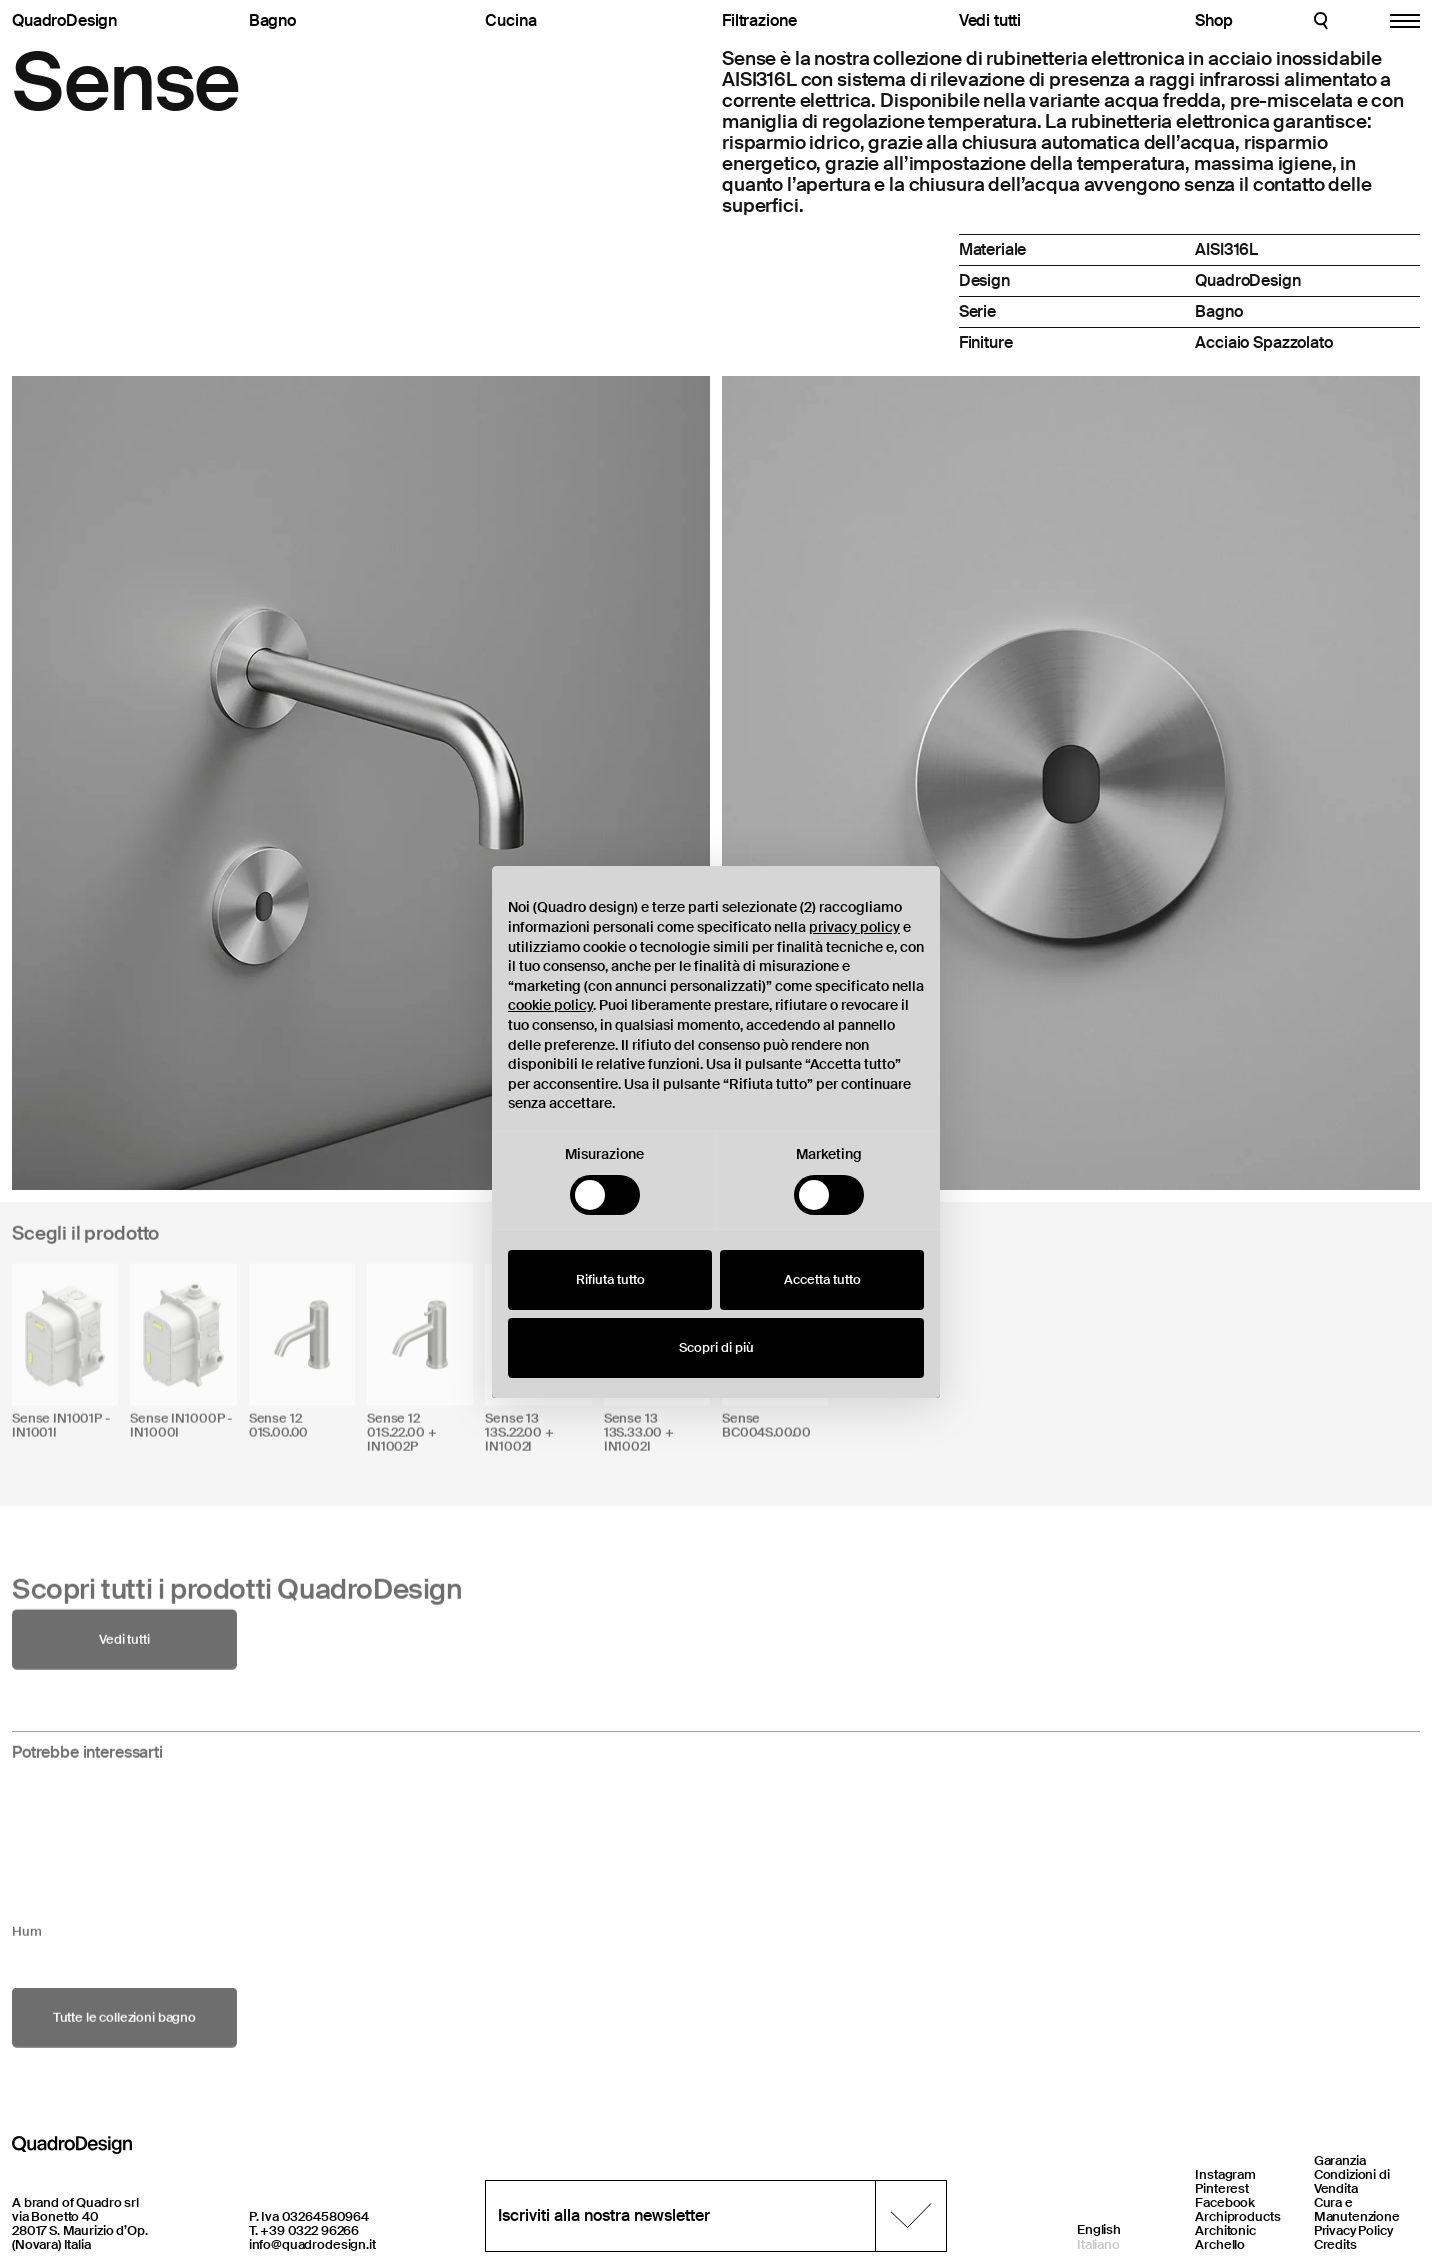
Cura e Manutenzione (1357, 2209)
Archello (1220, 2244)
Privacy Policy (1353, 2230)
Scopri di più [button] (716, 1347)
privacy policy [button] (854, 927)
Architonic (1225, 2230)
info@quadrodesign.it (312, 2244)
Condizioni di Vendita (1352, 2181)
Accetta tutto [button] (822, 1279)
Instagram (1225, 2174)
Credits (1335, 2244)
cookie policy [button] (550, 1005)
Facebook (1225, 2202)
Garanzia (1340, 2160)
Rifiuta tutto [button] (610, 1279)
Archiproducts (1237, 2216)
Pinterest (1222, 2188)
